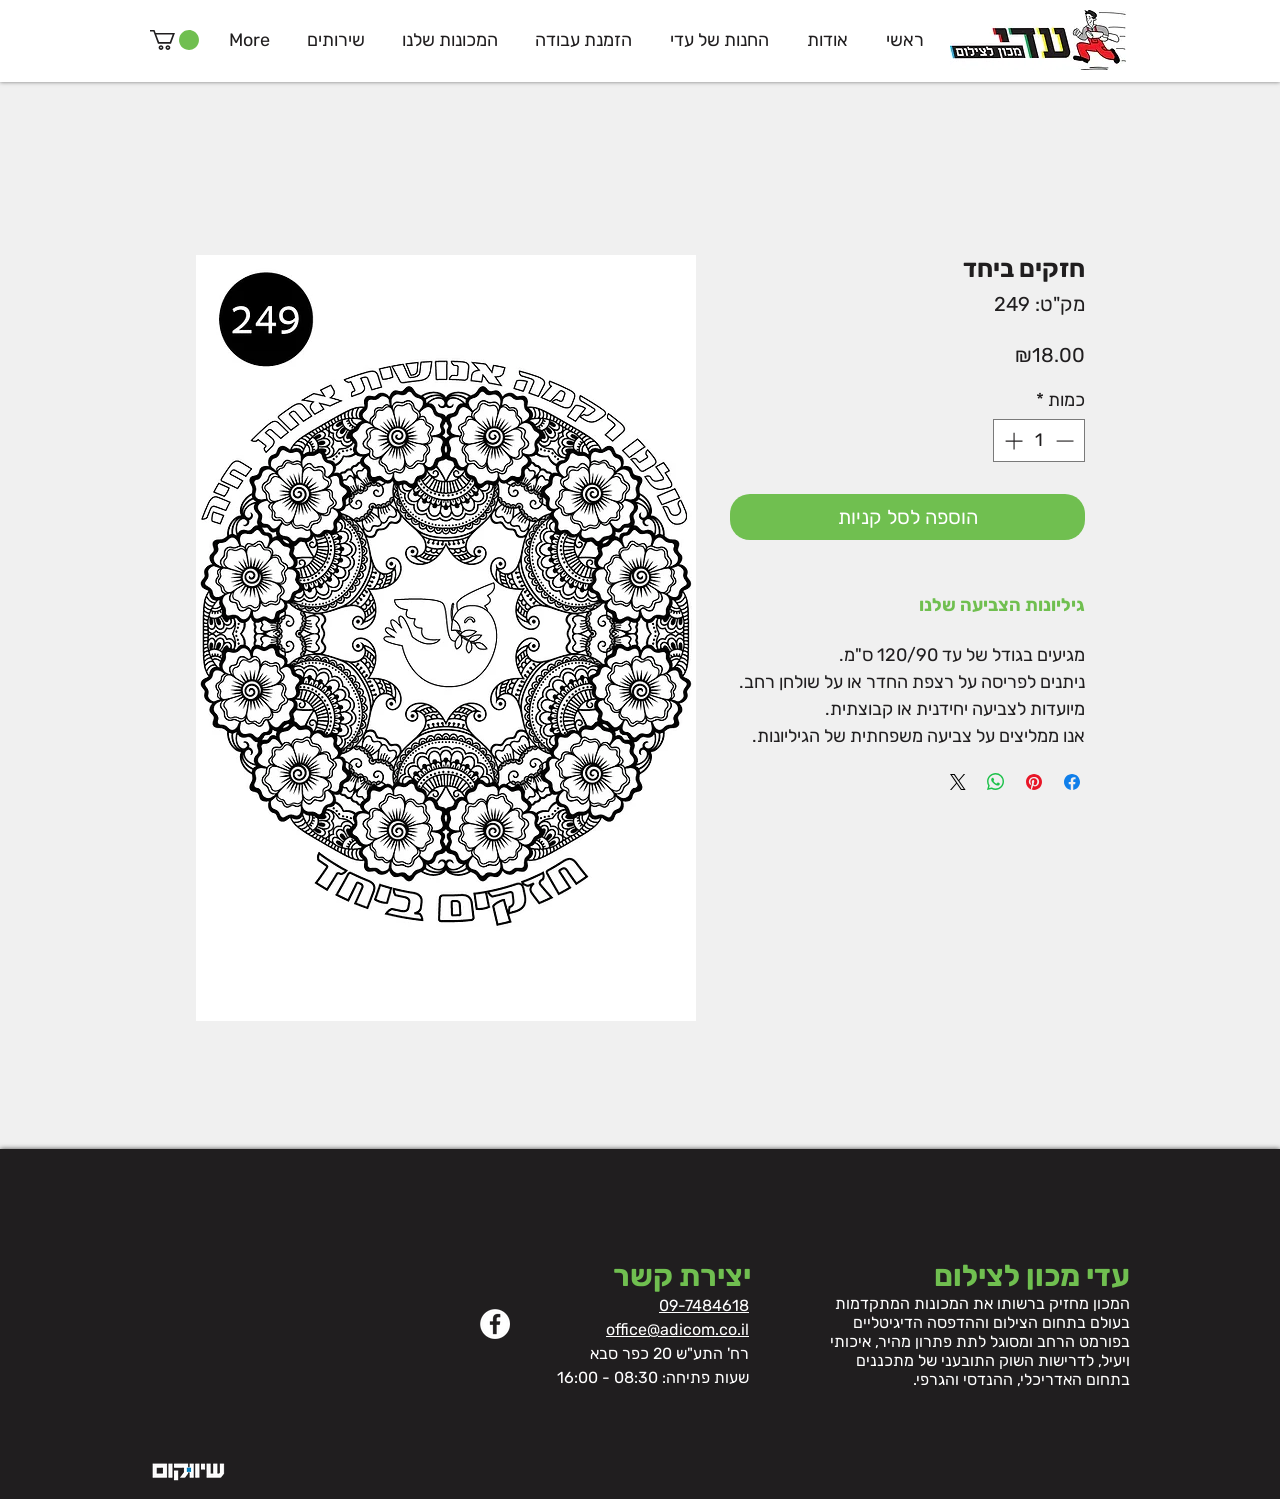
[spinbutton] (1039, 440)
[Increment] (1011, 440)
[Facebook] (495, 1324)
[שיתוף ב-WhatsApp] (996, 782)
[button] (174, 40)
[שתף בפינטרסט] (1034, 782)
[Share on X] (958, 782)
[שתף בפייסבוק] (1072, 782)
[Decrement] (1066, 440)
